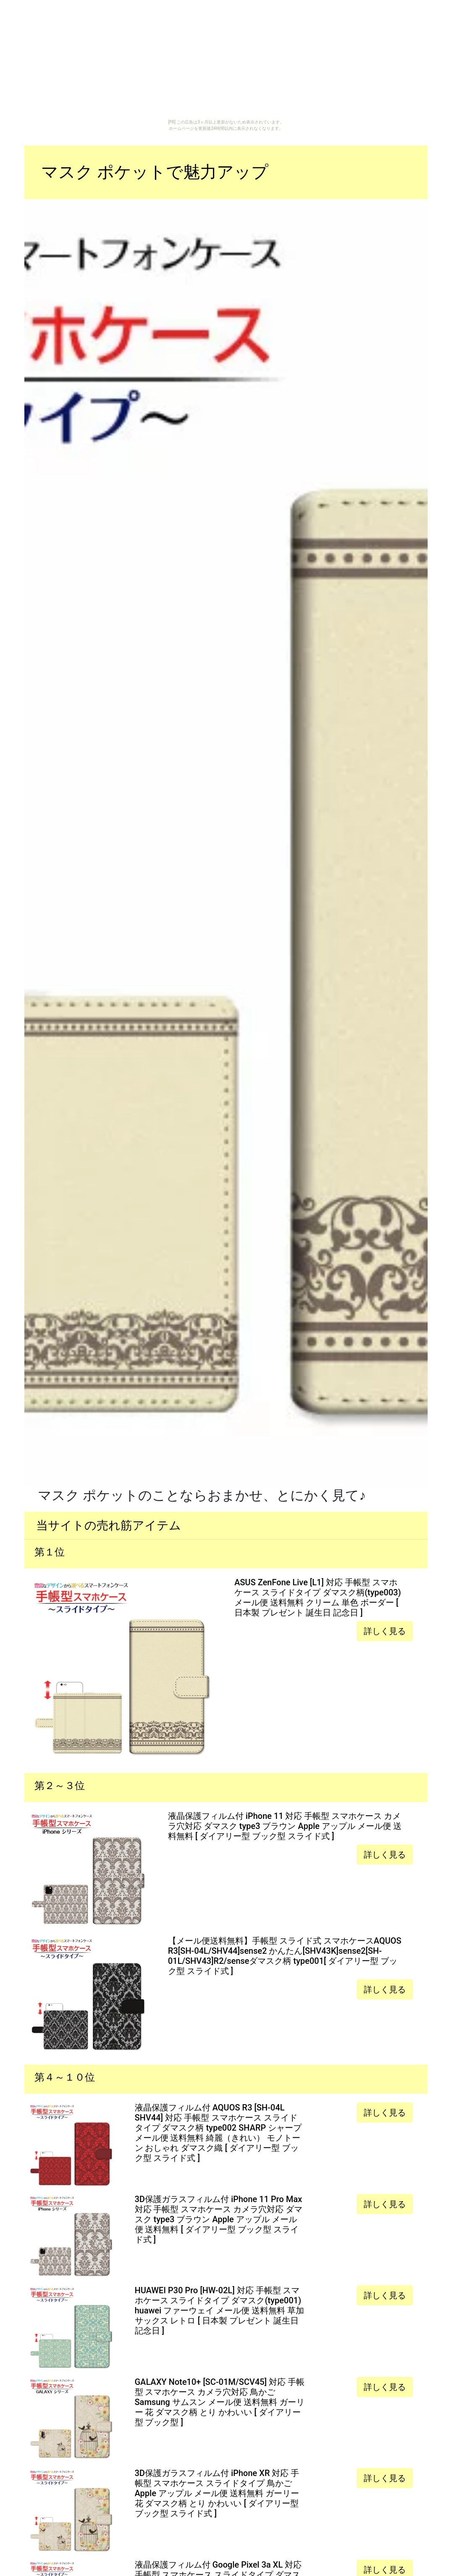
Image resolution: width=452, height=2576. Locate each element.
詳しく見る (385, 1631)
